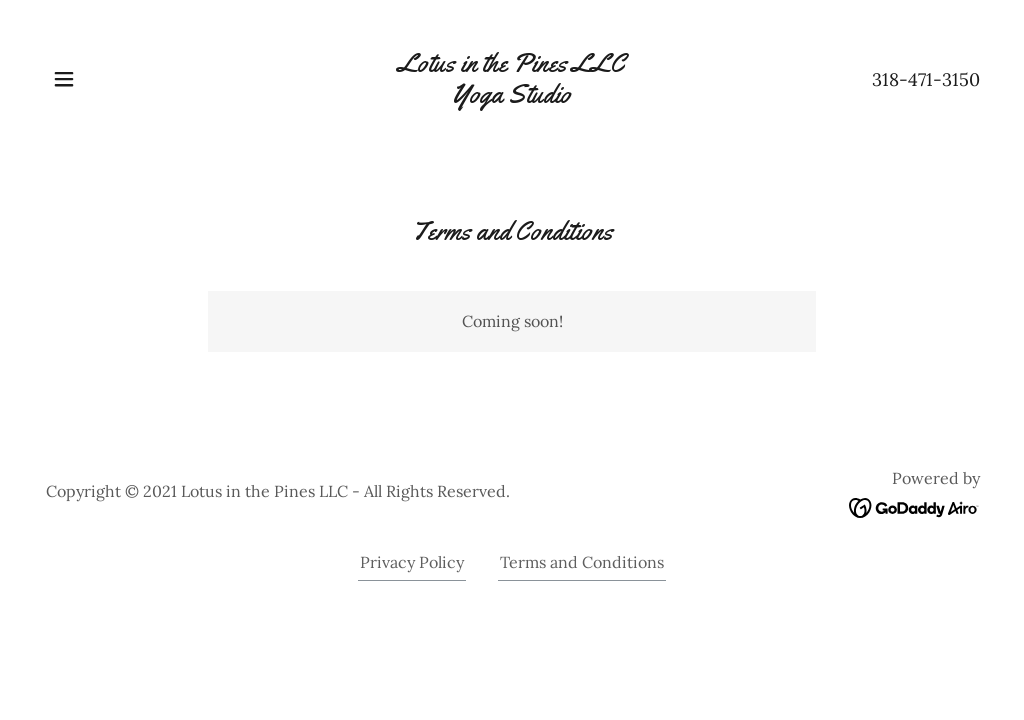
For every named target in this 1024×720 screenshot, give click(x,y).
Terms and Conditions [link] (582, 562)
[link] (511, 97)
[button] (64, 79)
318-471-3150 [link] (926, 79)
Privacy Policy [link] (412, 562)
